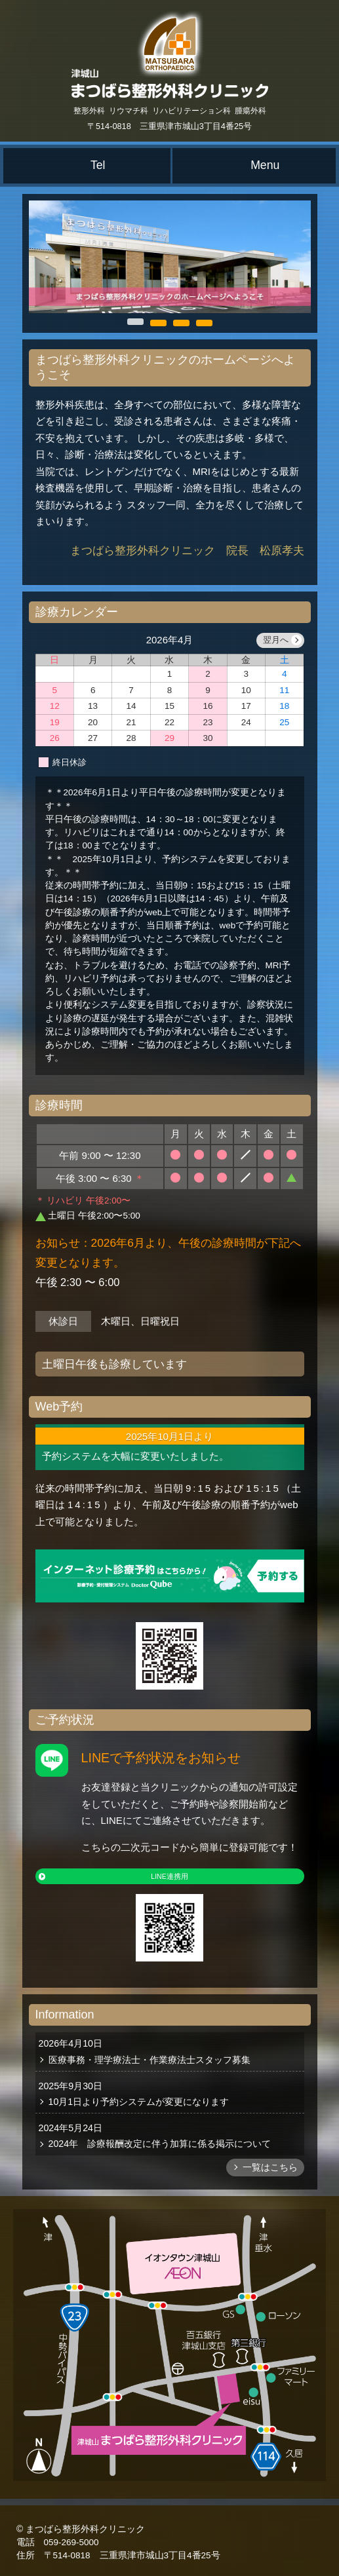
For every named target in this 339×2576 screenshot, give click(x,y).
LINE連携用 (169, 1876)
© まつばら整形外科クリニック (80, 2529)
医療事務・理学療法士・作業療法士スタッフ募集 (149, 2060)
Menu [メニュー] (264, 165)
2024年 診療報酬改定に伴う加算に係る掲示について (160, 2143)
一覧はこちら (270, 2167)
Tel (98, 165)
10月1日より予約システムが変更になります (139, 2101)
